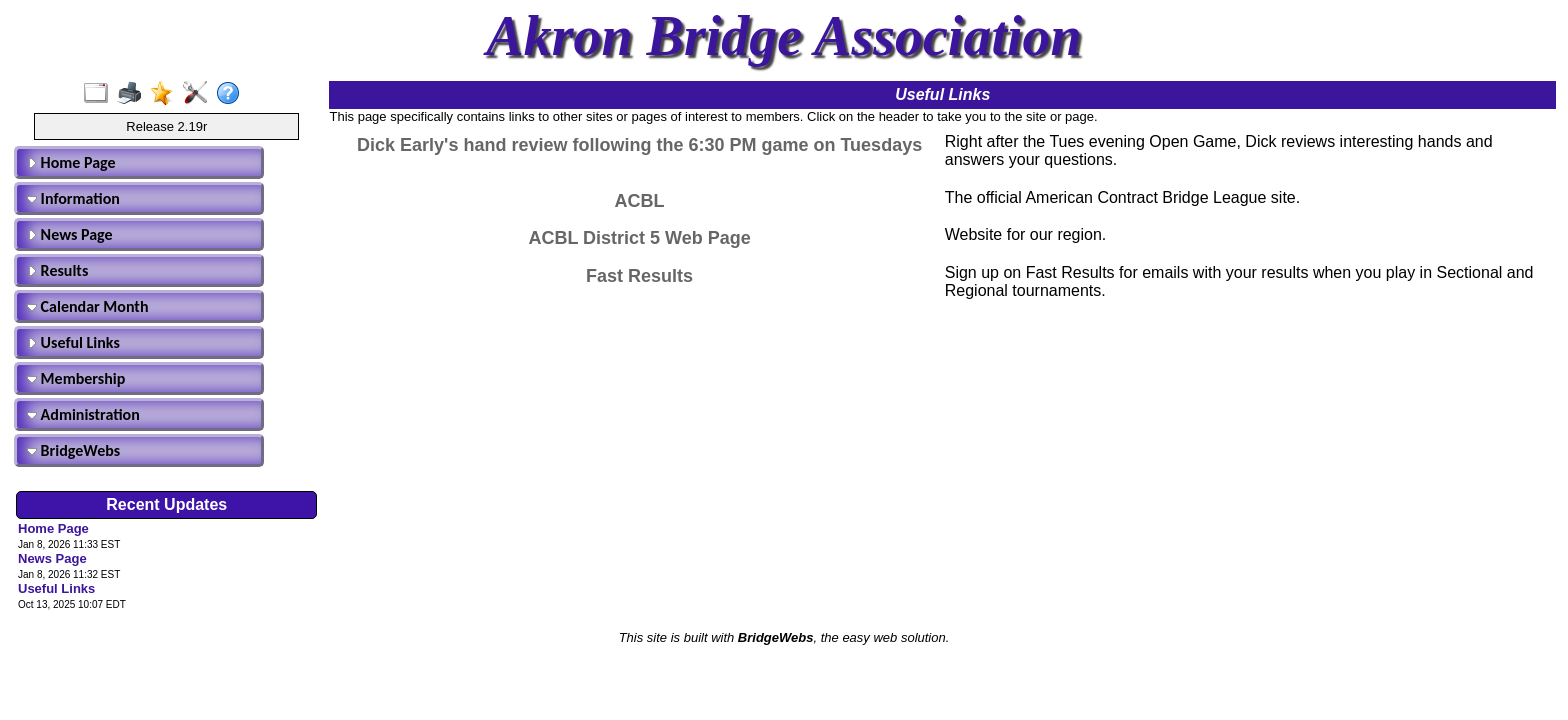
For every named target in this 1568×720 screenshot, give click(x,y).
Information (73, 198)
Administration (83, 414)
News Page (70, 234)
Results (57, 270)
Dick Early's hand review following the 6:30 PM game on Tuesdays (639, 145)
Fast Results (639, 276)
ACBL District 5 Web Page (639, 238)
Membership (76, 378)
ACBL (640, 201)
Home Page (71, 162)
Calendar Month (88, 306)
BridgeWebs (73, 450)
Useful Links (73, 342)
